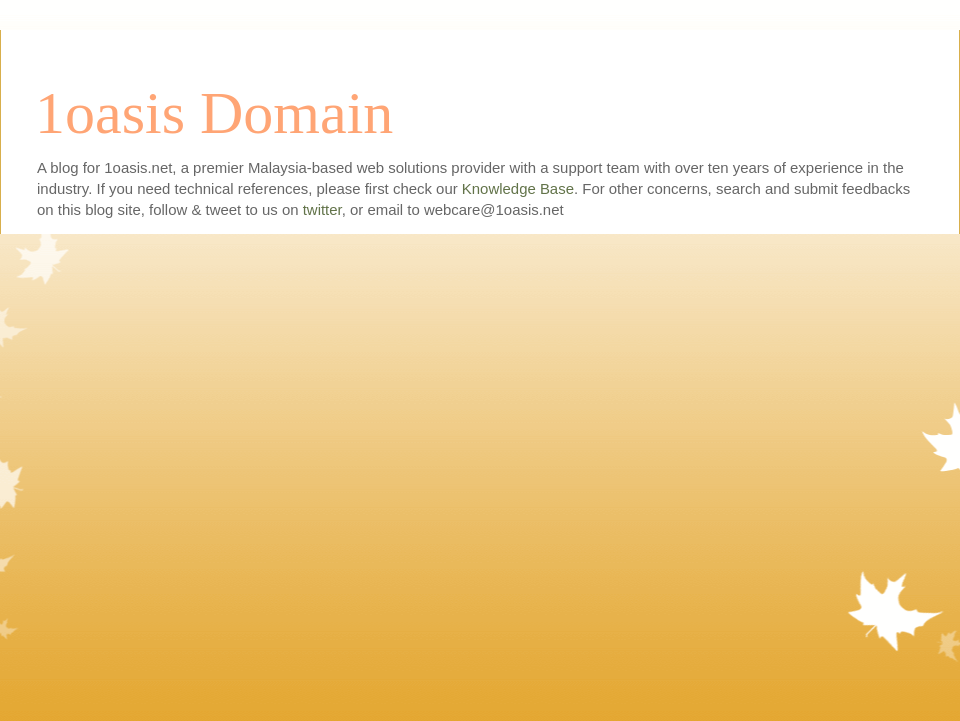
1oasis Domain (214, 113)
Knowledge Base (518, 188)
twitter (322, 209)
